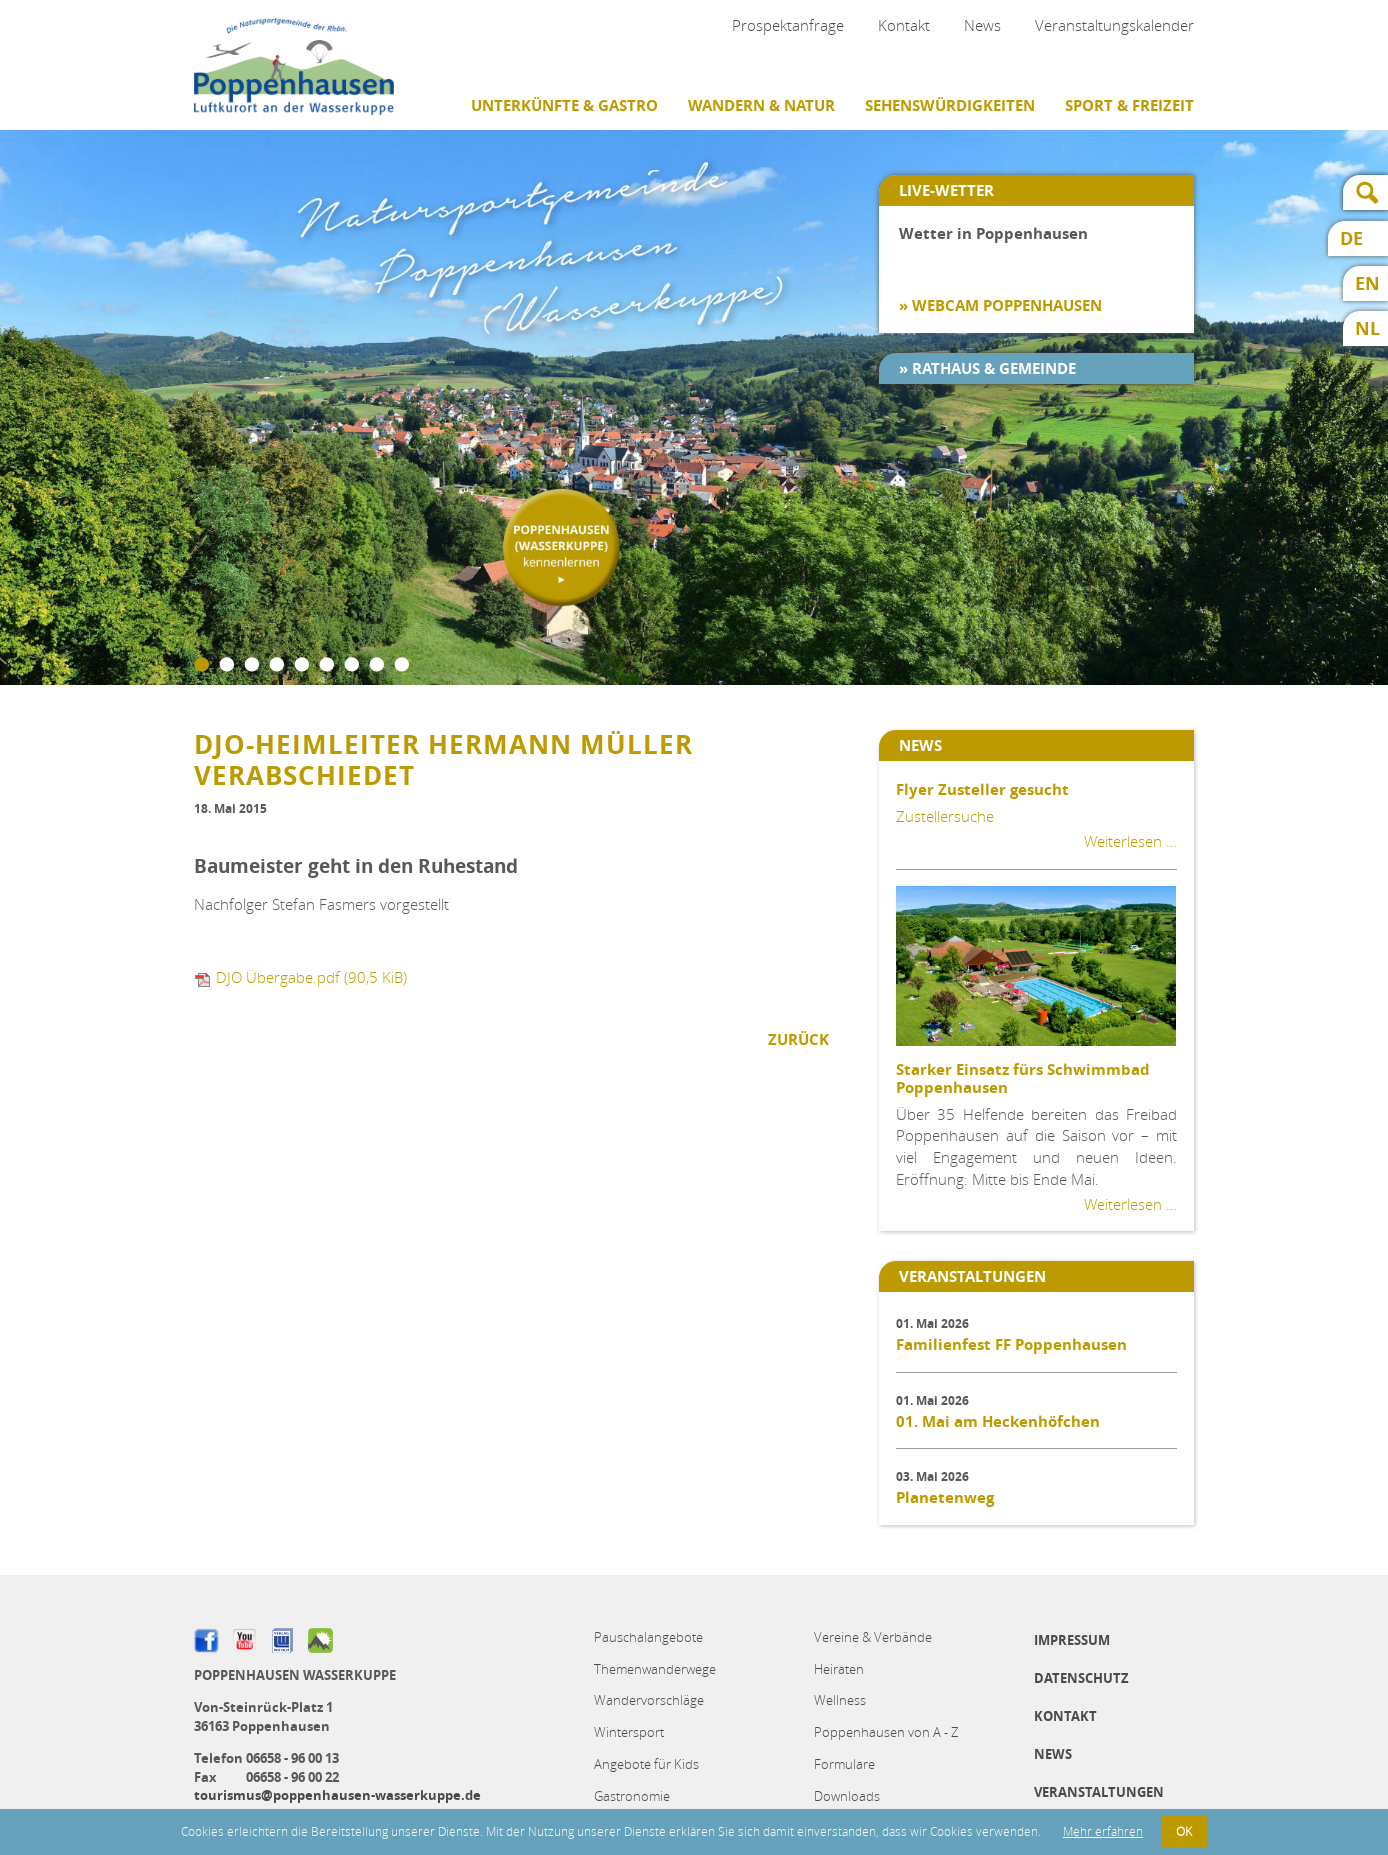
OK (1184, 1831)
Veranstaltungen (1099, 1792)
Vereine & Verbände (873, 1637)
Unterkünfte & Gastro (564, 105)
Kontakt (904, 25)
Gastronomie (632, 1796)
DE (1351, 238)
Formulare (844, 1764)
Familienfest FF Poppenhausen (1011, 1344)
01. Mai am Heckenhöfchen (998, 1421)
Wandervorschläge (649, 1700)
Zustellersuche (945, 816)
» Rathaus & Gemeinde (987, 368)
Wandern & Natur (761, 105)
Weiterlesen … (1130, 841)
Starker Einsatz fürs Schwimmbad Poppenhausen (1023, 1078)
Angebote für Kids (646, 1764)
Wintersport (629, 1732)
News (982, 25)
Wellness (840, 1700)
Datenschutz (1081, 1678)
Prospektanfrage (788, 25)
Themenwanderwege (655, 1669)
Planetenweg (945, 1497)
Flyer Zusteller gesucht (982, 789)
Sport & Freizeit (1129, 105)
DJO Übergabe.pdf (311, 977)
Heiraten (839, 1669)
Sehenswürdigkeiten (950, 105)
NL (1367, 328)
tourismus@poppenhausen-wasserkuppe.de (337, 1795)
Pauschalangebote (648, 1637)
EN (1367, 283)
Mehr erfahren (1103, 1831)
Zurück (798, 1039)
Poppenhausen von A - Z (886, 1732)
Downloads (847, 1796)
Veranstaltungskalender (1114, 25)
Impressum (1072, 1640)
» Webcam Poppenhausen (1000, 305)
